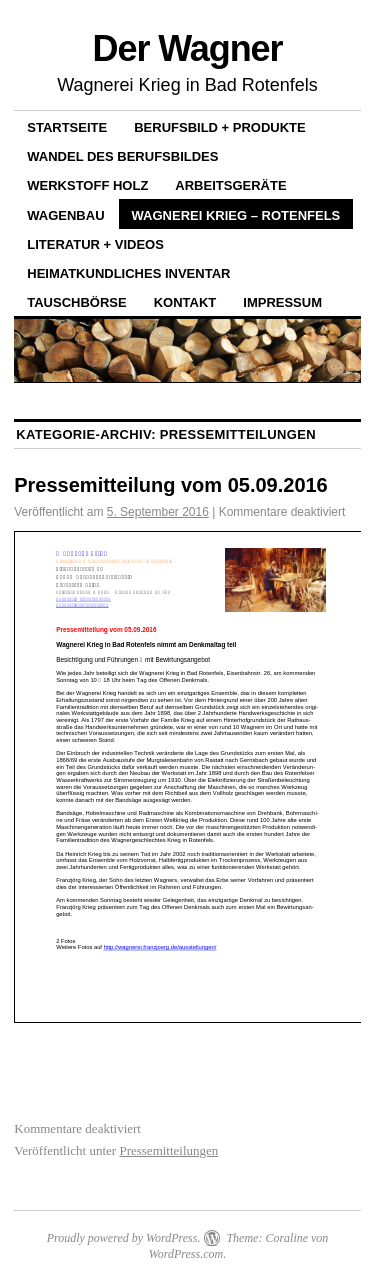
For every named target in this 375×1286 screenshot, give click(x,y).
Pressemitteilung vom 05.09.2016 (171, 485)
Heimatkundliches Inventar (128, 273)
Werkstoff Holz (87, 185)
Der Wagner (188, 48)
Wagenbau (65, 215)
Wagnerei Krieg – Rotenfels (236, 215)
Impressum (282, 302)
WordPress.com (186, 1254)
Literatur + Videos (95, 244)
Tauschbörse (76, 302)
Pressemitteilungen (168, 1150)
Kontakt (185, 302)
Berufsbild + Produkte (220, 127)
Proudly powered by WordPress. (124, 1238)
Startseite (67, 127)
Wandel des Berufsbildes (122, 156)
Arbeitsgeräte (230, 185)
